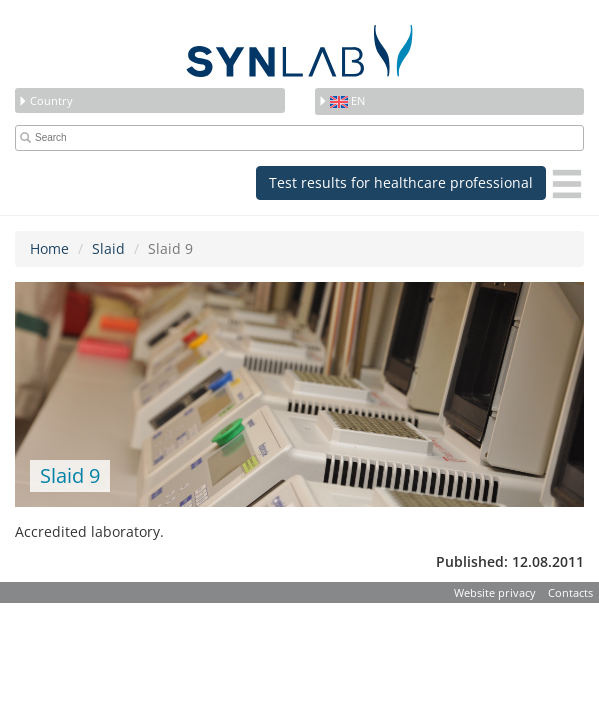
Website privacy (495, 592)
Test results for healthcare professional (401, 182)
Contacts (570, 592)
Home (49, 248)
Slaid (108, 248)
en (341, 100)
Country (45, 100)
